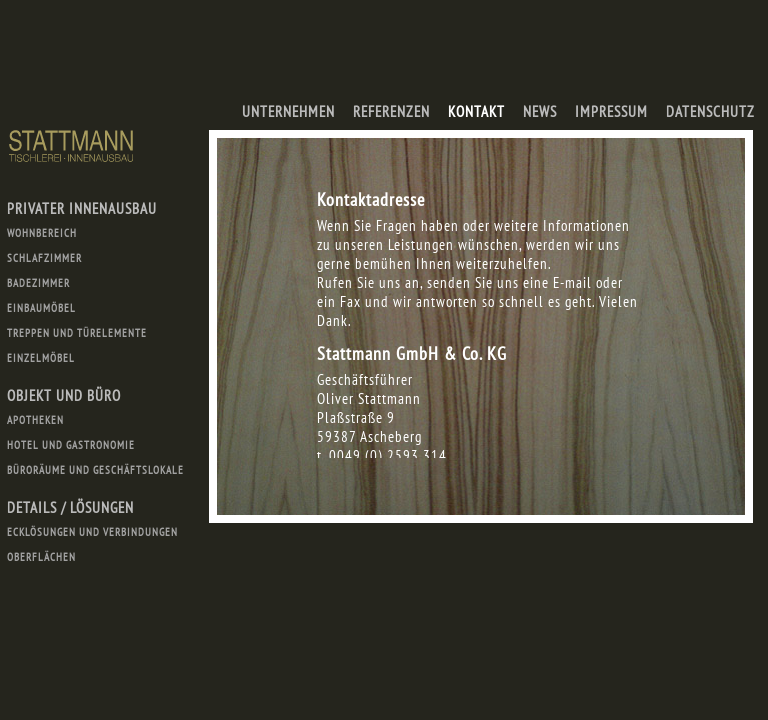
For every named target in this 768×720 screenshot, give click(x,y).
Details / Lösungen (70, 507)
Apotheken (35, 420)
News (540, 111)
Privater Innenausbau (82, 208)
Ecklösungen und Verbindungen (92, 532)
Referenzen (391, 111)
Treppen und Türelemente (77, 333)
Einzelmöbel (41, 358)
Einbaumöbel (41, 308)
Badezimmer (38, 283)
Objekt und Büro (64, 395)
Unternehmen (288, 111)
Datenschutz (710, 111)
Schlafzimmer (44, 258)
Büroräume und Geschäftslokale (95, 470)
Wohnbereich (42, 233)
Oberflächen (41, 557)
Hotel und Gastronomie (71, 445)
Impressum (611, 111)
